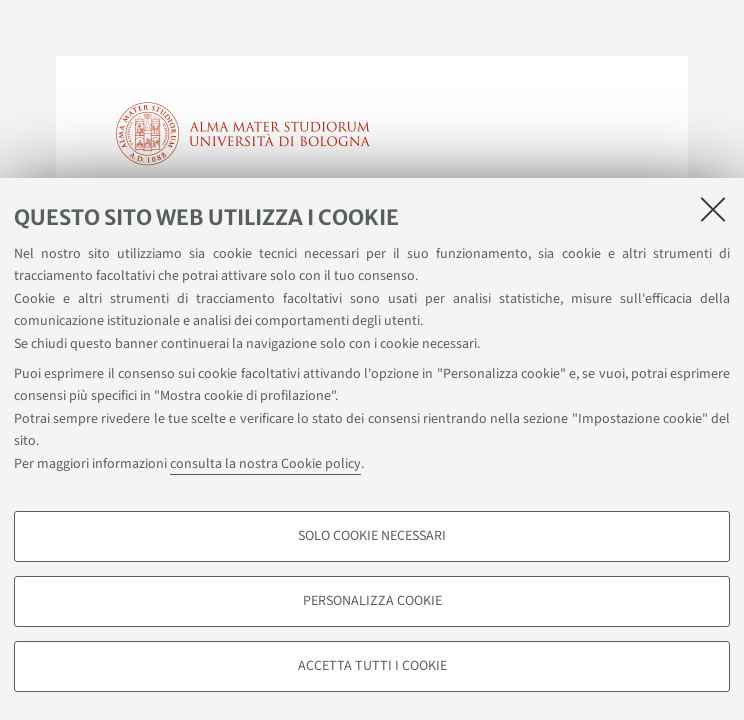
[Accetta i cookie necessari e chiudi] (713, 209)
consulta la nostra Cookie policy (265, 464)
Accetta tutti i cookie (372, 666)
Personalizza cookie (372, 601)
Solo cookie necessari (372, 536)
